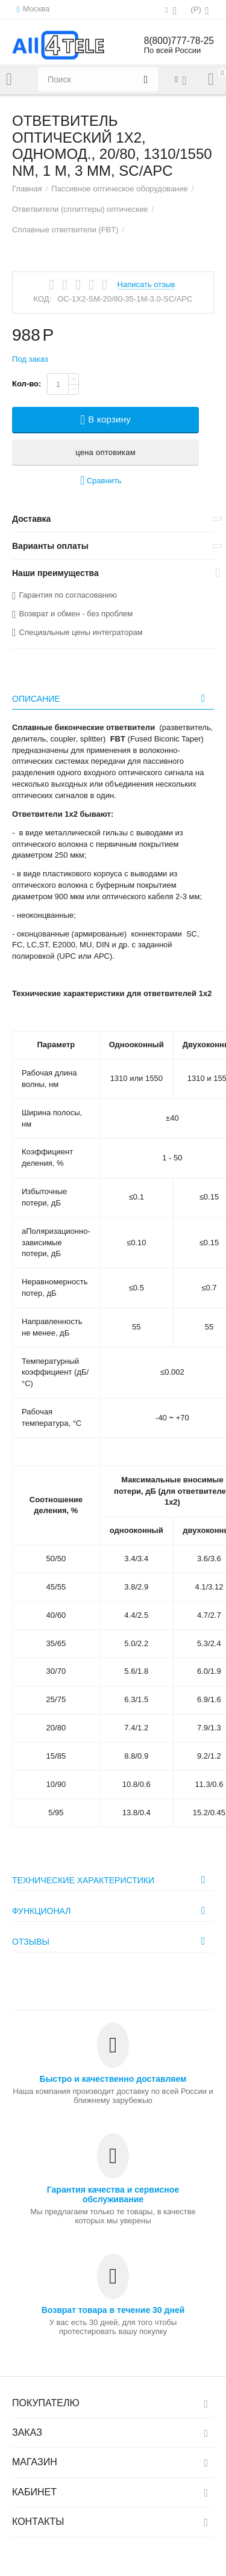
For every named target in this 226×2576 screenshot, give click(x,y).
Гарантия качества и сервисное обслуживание (113, 2194)
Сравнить (100, 480)
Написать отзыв (146, 284)
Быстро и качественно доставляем (113, 2079)
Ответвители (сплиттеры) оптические (80, 209)
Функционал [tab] (111, 1910)
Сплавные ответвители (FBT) (65, 229)
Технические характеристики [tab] (111, 1879)
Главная (27, 188)
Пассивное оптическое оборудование (119, 188)
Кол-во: (26, 383)
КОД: (43, 298)
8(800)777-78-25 (178, 41)
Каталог (9, 79)
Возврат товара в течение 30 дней (113, 2310)
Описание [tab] (111, 698)
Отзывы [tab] (111, 1941)
